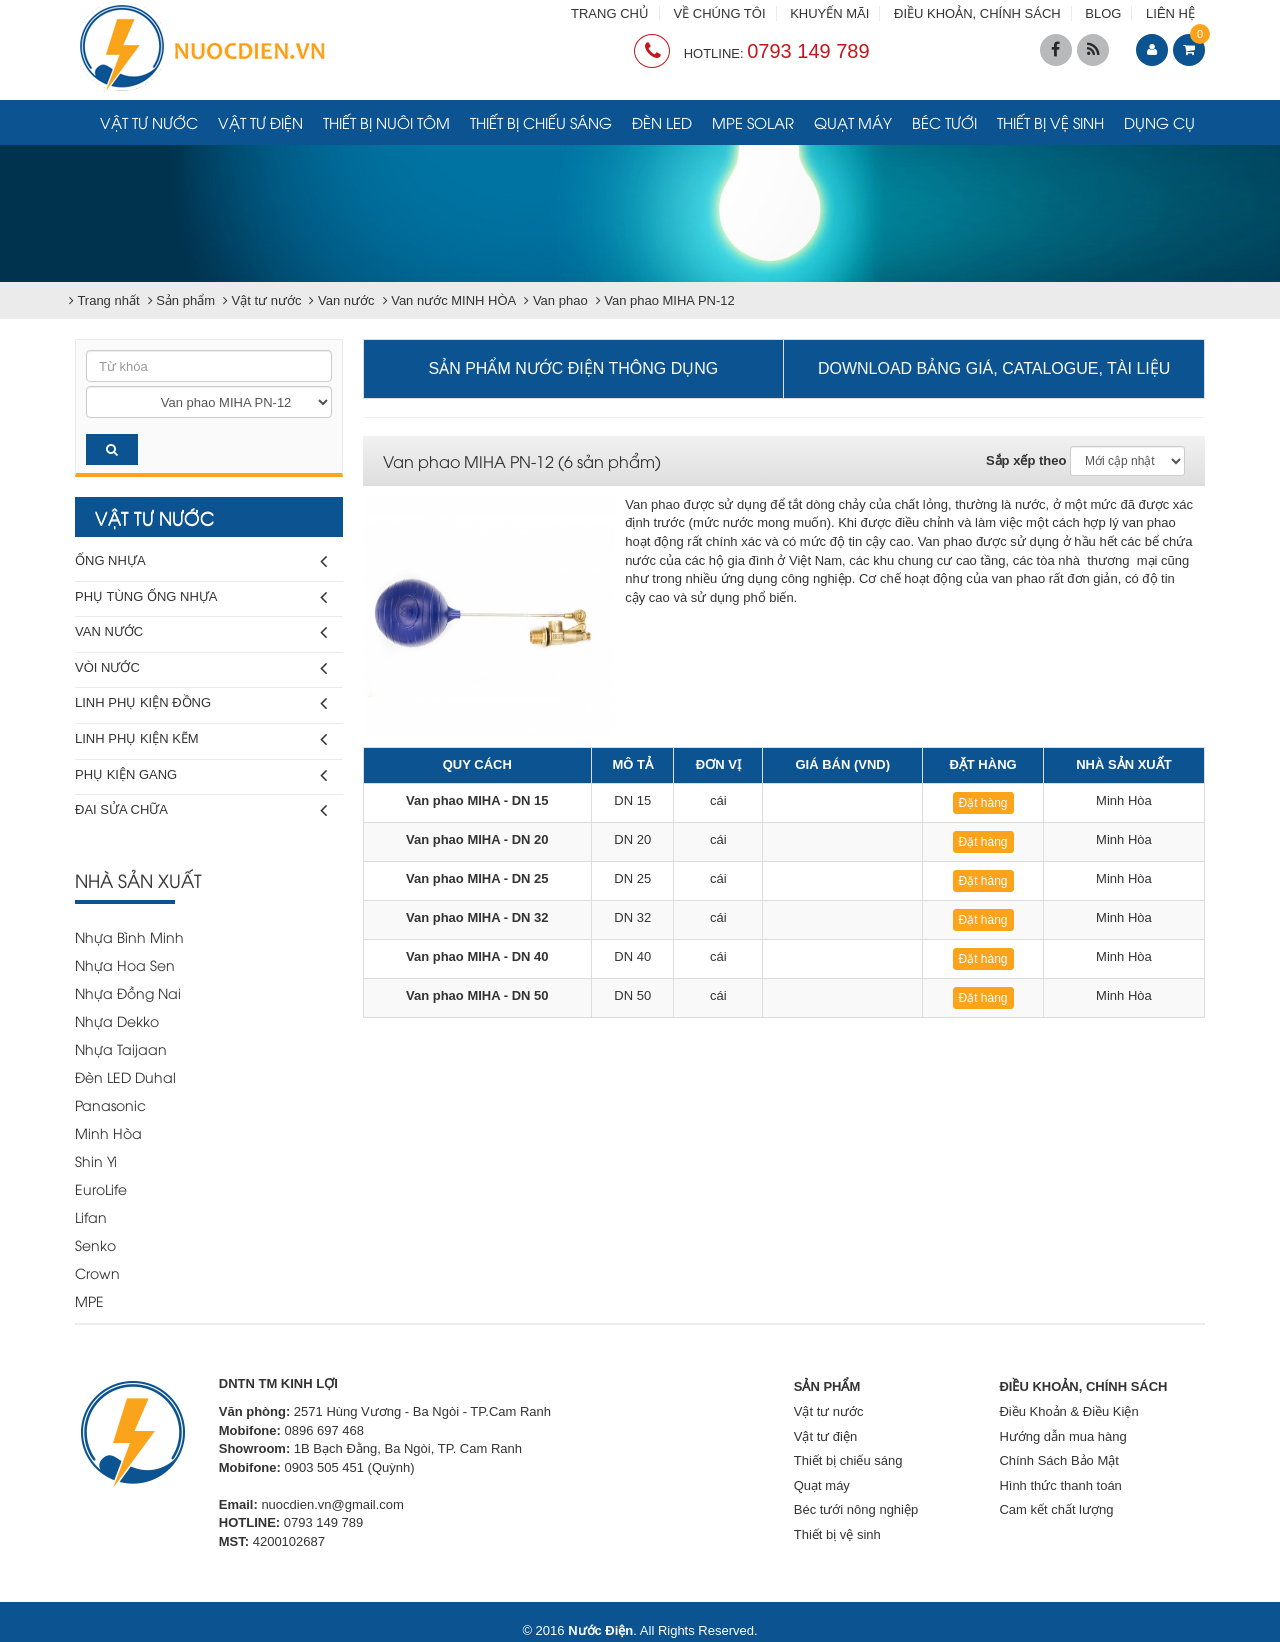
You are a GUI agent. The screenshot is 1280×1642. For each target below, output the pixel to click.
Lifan (91, 1216)
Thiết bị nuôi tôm (386, 122)
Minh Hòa (108, 1132)
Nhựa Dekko (117, 1020)
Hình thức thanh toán (1060, 1485)
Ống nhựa (201, 561)
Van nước (201, 632)
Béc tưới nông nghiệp (856, 1509)
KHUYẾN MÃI (829, 13)
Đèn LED (662, 122)
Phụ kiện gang (201, 775)
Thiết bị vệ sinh (1050, 122)
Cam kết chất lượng (1056, 1509)
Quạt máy (853, 122)
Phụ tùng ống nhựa (201, 597)
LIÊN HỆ (1170, 13)
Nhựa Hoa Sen (125, 964)
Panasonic (110, 1104)
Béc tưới (944, 122)
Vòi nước (201, 668)
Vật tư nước (149, 122)
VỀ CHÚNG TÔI (720, 13)
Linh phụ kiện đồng (201, 703)
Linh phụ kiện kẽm (201, 739)
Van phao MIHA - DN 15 (477, 800)
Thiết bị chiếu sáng (541, 122)
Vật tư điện (260, 122)
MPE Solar (753, 122)
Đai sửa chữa (201, 810)
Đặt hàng (983, 803)
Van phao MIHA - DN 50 (477, 995)
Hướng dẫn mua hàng (1062, 1436)
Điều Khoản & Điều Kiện (1068, 1411)
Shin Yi (96, 1160)
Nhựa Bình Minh (129, 936)
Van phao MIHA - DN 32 (477, 917)
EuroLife (101, 1188)
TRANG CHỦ (610, 13)
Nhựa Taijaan (121, 1048)
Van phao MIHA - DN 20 (477, 839)
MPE (89, 1300)
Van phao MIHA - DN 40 (477, 956)
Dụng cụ (1159, 122)
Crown (97, 1272)
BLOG (1103, 13)
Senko (95, 1244)
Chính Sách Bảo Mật (1059, 1460)
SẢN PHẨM (827, 1386)
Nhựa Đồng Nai (128, 992)
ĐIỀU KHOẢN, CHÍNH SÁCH (977, 13)
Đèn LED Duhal (125, 1076)
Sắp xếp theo (1026, 460)
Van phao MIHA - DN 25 (477, 878)
